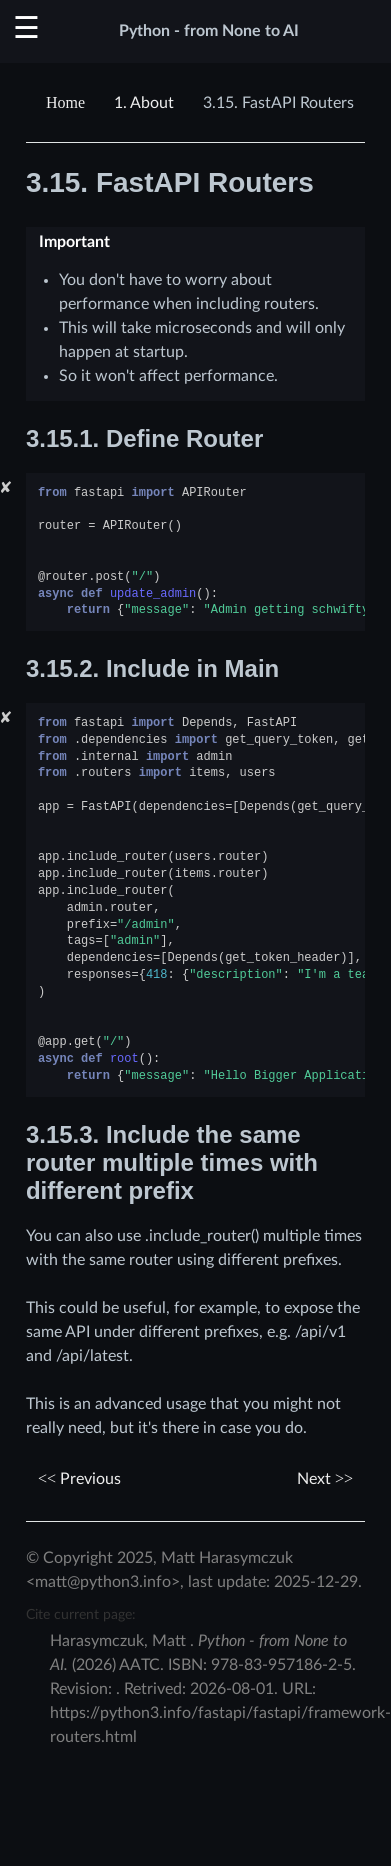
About (144, 103)
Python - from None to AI (209, 31)
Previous (79, 1479)
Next (325, 1479)
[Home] (68, 103)
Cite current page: (81, 1614)
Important (74, 242)
